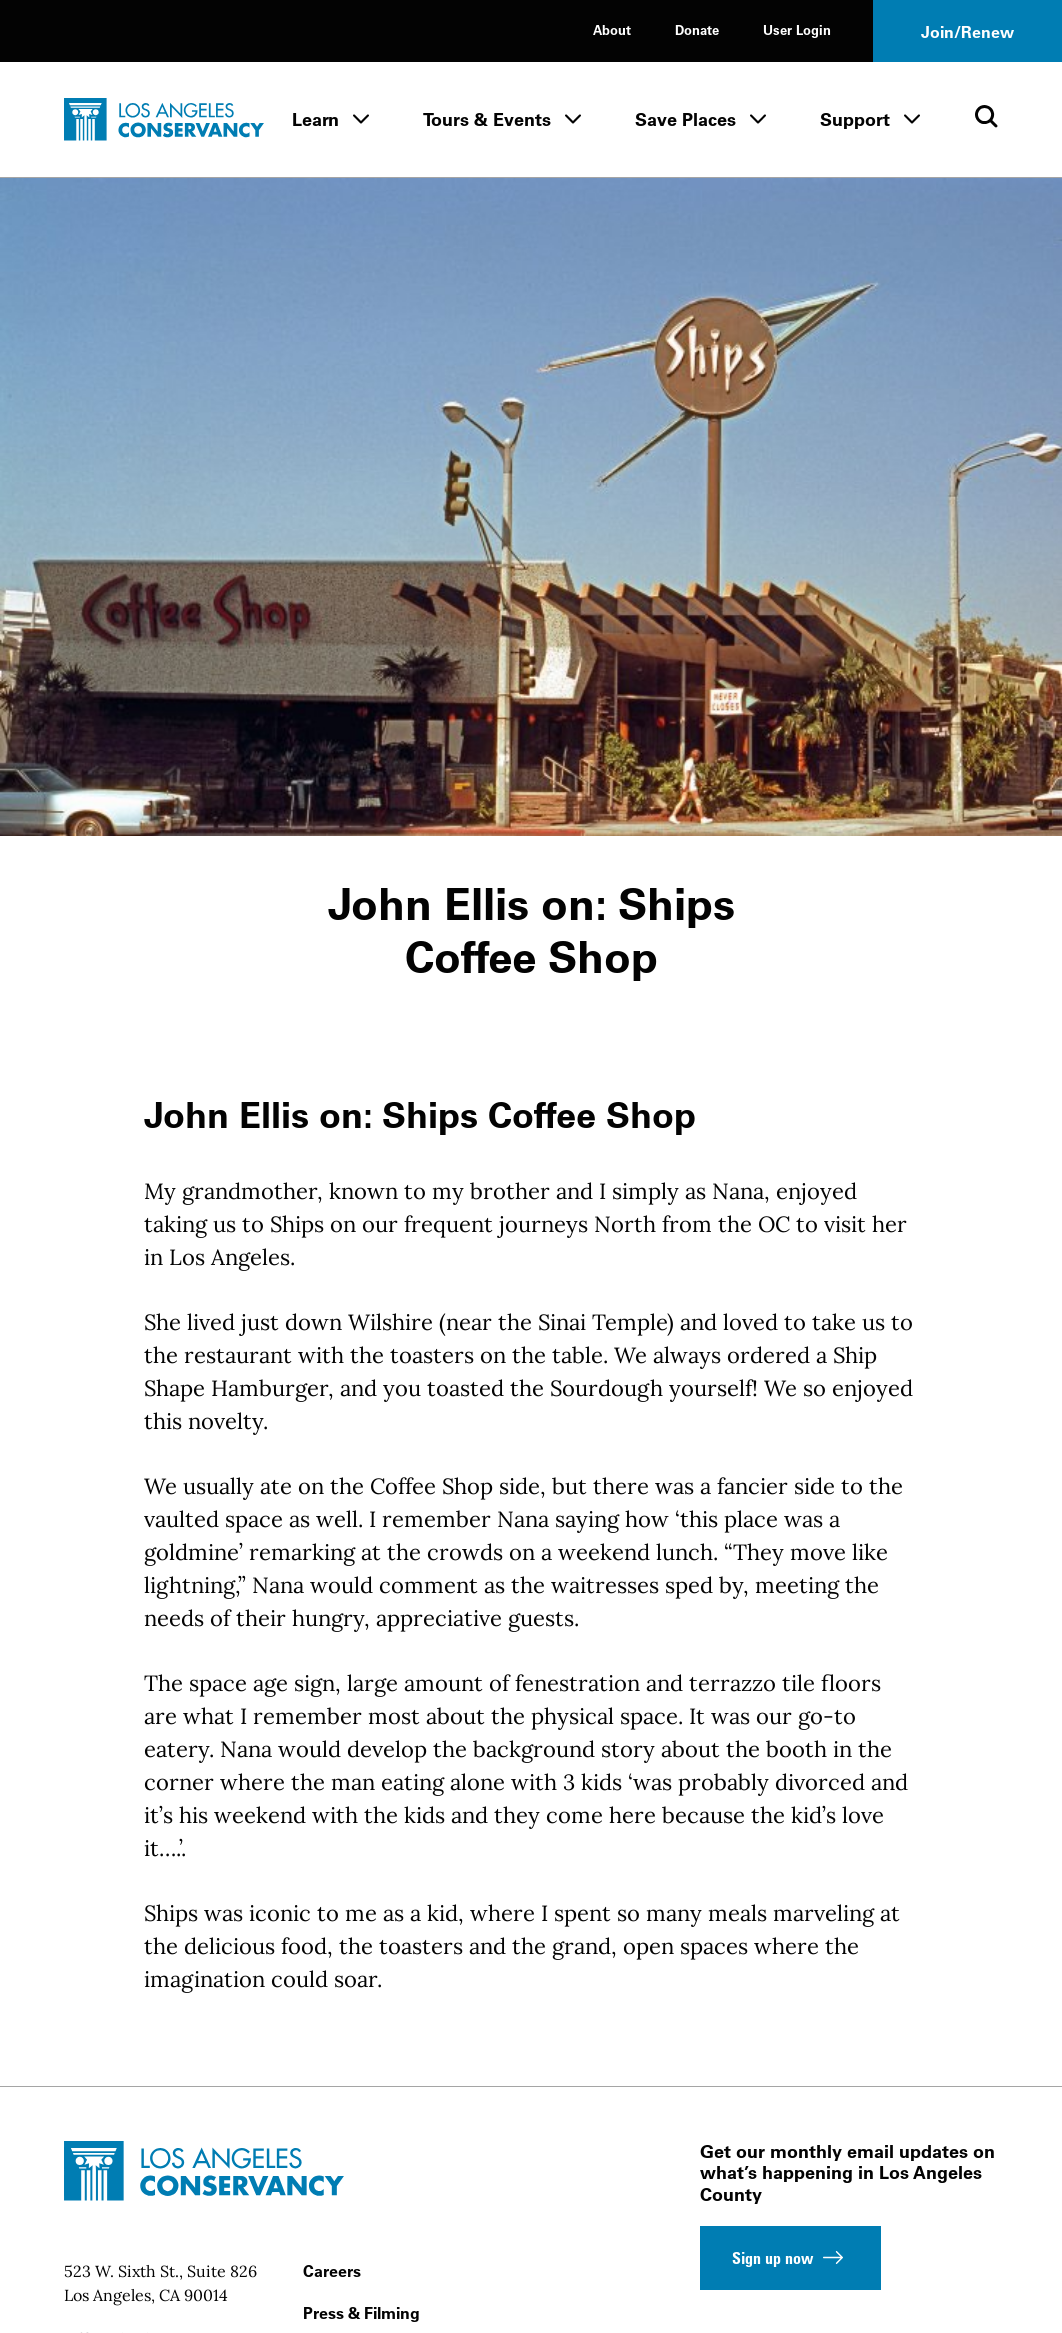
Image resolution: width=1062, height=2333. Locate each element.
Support (855, 119)
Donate (697, 29)
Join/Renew (967, 32)
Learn (315, 119)
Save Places (685, 119)
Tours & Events (487, 119)
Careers (332, 2271)
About (612, 29)
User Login (797, 29)
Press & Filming (361, 2313)
